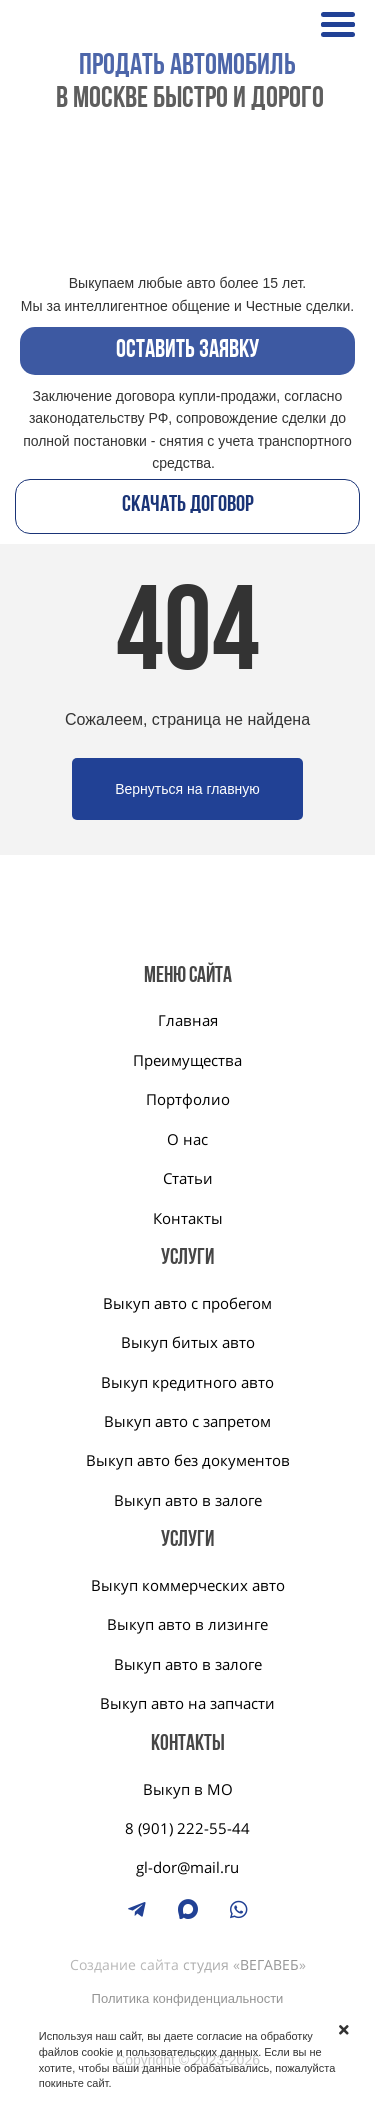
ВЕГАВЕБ (269, 1964)
